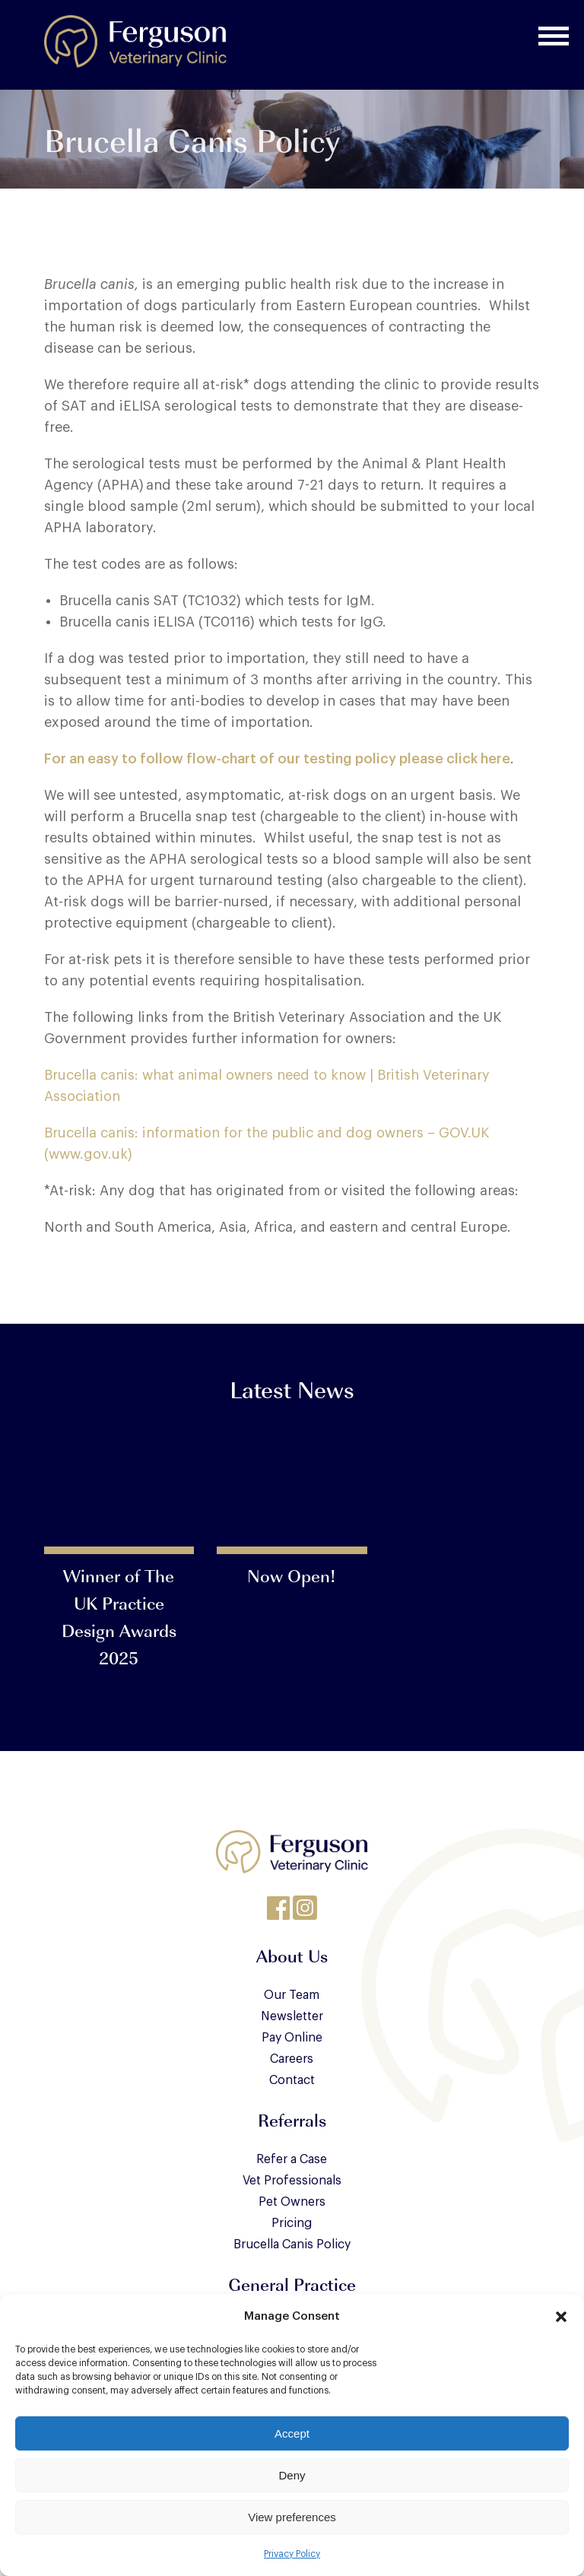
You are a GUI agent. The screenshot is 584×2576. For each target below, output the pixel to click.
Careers (291, 2059)
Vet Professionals (292, 2181)
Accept (292, 2433)
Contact (292, 2080)
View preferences (292, 2517)
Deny (291, 2475)
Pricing (291, 2223)
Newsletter (292, 2016)
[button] (561, 2316)
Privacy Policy (292, 2554)
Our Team (291, 1995)
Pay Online (292, 2038)
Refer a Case (291, 2159)
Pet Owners (292, 2202)
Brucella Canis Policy (292, 2244)
